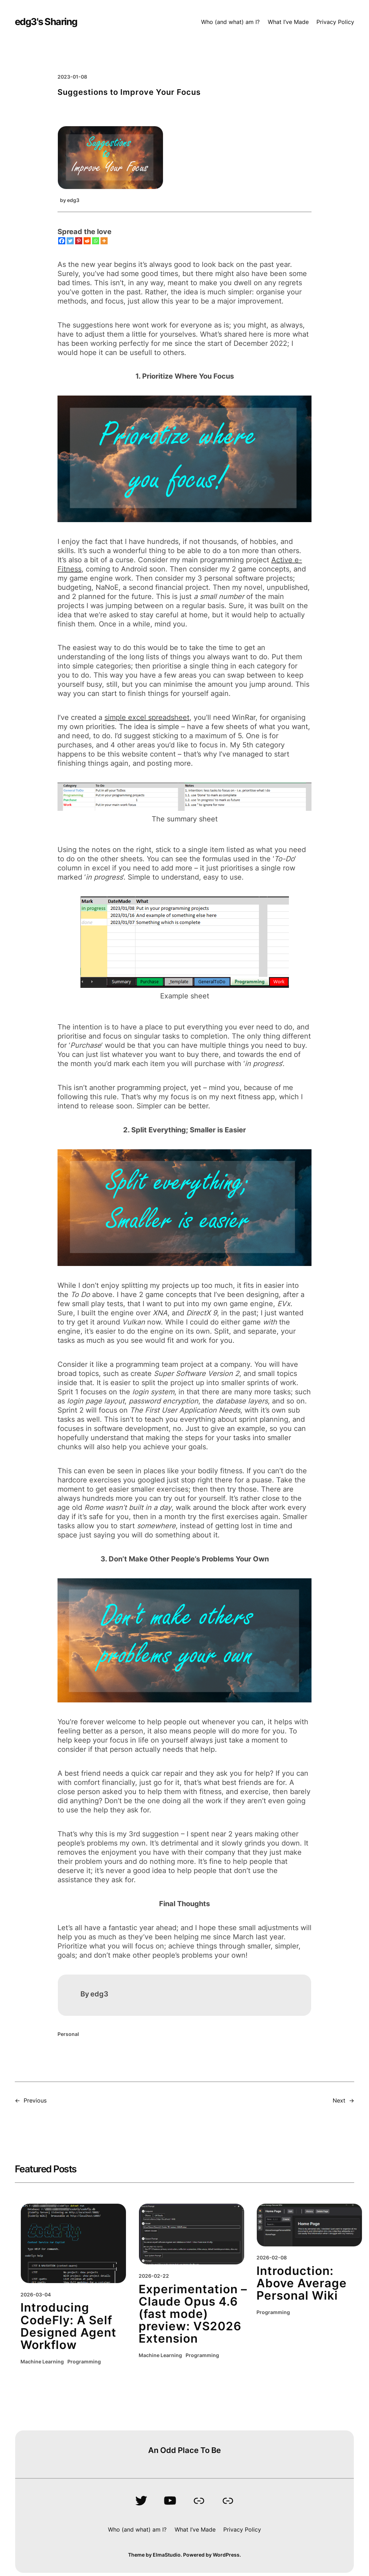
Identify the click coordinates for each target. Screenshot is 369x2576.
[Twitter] (70, 240)
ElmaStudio (167, 2555)
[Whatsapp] (95, 240)
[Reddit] (87, 240)
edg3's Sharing (46, 21)
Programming (84, 2362)
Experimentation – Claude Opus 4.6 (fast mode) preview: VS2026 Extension (193, 2314)
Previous (35, 2100)
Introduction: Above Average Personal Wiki (301, 2283)
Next (339, 2100)
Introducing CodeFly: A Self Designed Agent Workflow (68, 2326)
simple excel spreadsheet (146, 717)
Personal (68, 2034)
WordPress (226, 2555)
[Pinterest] (78, 240)
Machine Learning (42, 2362)
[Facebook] (61, 240)
